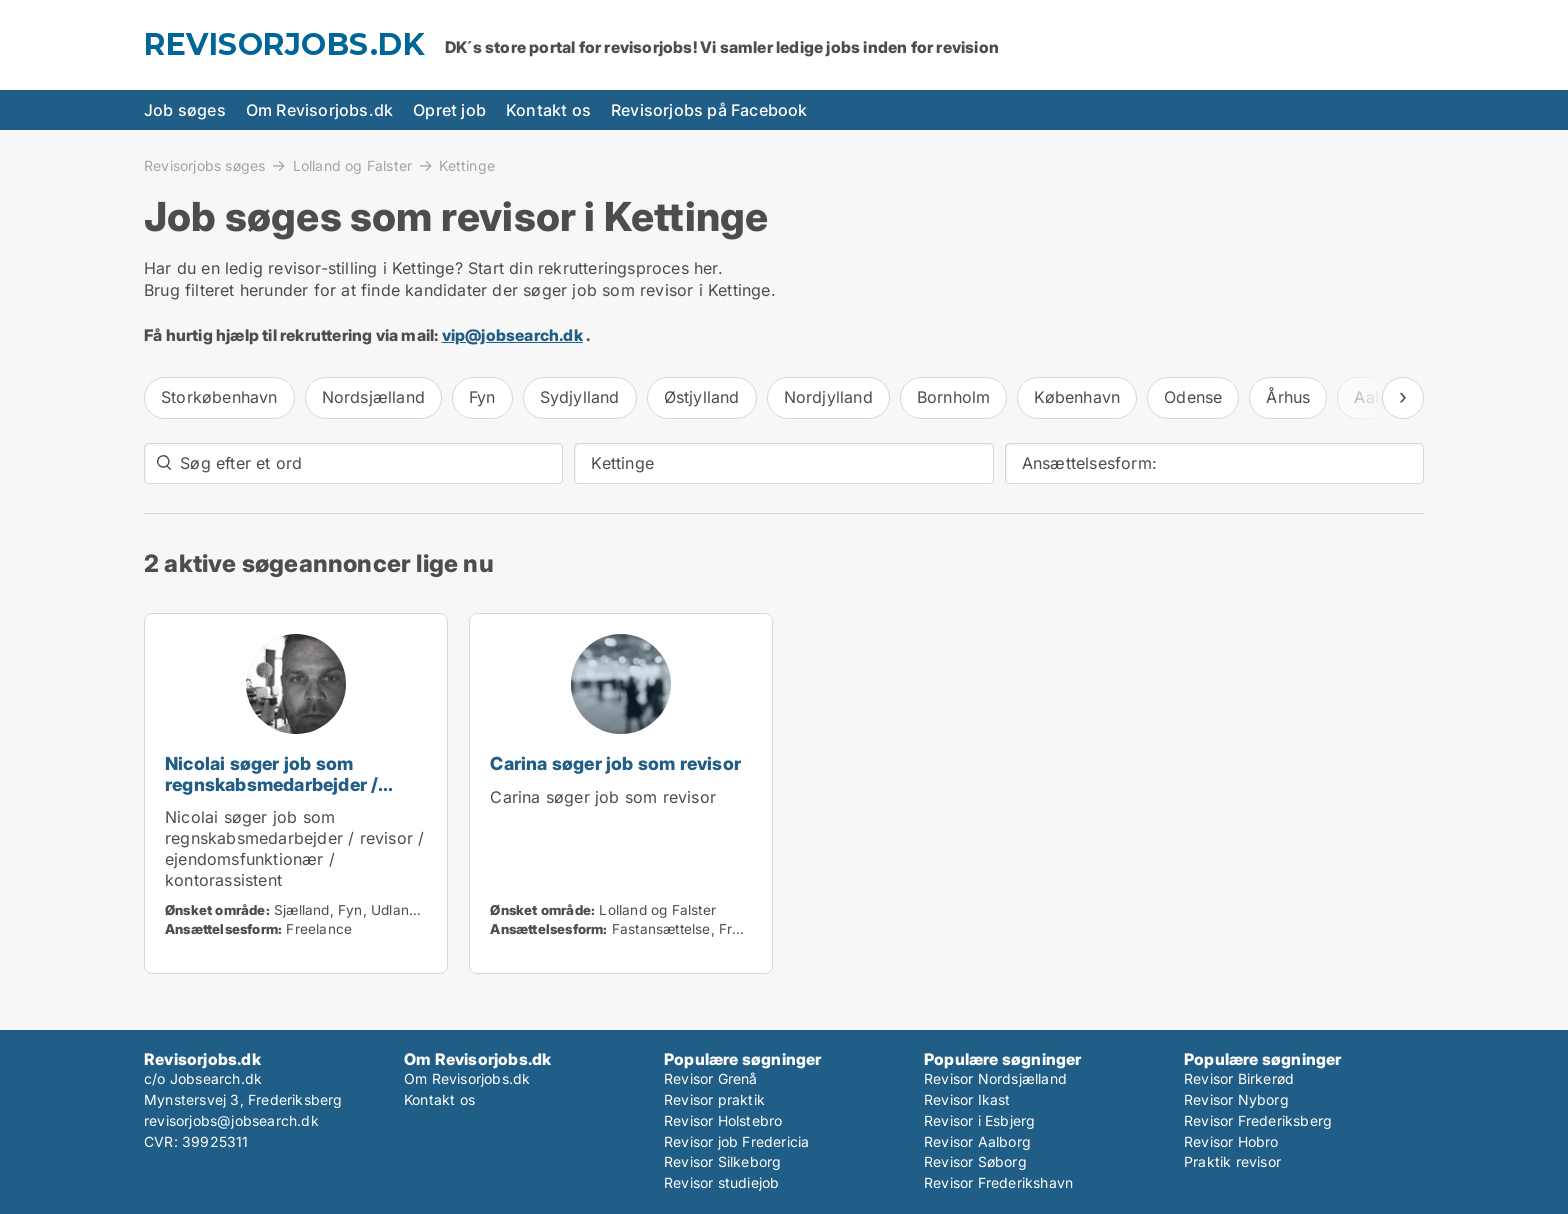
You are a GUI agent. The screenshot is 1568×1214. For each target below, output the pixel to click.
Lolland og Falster (353, 165)
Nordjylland (828, 397)
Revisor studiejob (721, 1182)
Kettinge (467, 166)
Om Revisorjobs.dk (319, 110)
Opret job (449, 110)
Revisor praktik (714, 1099)
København (1077, 397)
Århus (1288, 397)
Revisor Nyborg (1236, 1099)
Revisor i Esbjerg (979, 1120)
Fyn (482, 397)
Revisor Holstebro (723, 1120)
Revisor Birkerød (1239, 1078)
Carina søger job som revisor (615, 763)
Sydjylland (580, 397)
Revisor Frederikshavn (998, 1182)
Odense (1193, 397)
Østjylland (702, 397)
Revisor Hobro (1231, 1141)
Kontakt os (548, 110)
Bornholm (954, 397)
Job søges (185, 110)
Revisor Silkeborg (722, 1161)
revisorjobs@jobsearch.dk (231, 1120)
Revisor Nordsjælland (995, 1078)
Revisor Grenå (711, 1078)
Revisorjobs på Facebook (709, 110)
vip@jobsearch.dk (512, 335)
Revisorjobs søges (204, 165)
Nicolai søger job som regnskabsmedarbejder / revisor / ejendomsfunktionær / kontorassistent (295, 794)
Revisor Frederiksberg (1258, 1120)
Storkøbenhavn (219, 397)
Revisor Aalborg (977, 1141)
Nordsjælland (373, 397)
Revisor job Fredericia (736, 1141)
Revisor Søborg (975, 1161)
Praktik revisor (1232, 1161)
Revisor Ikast (967, 1099)
